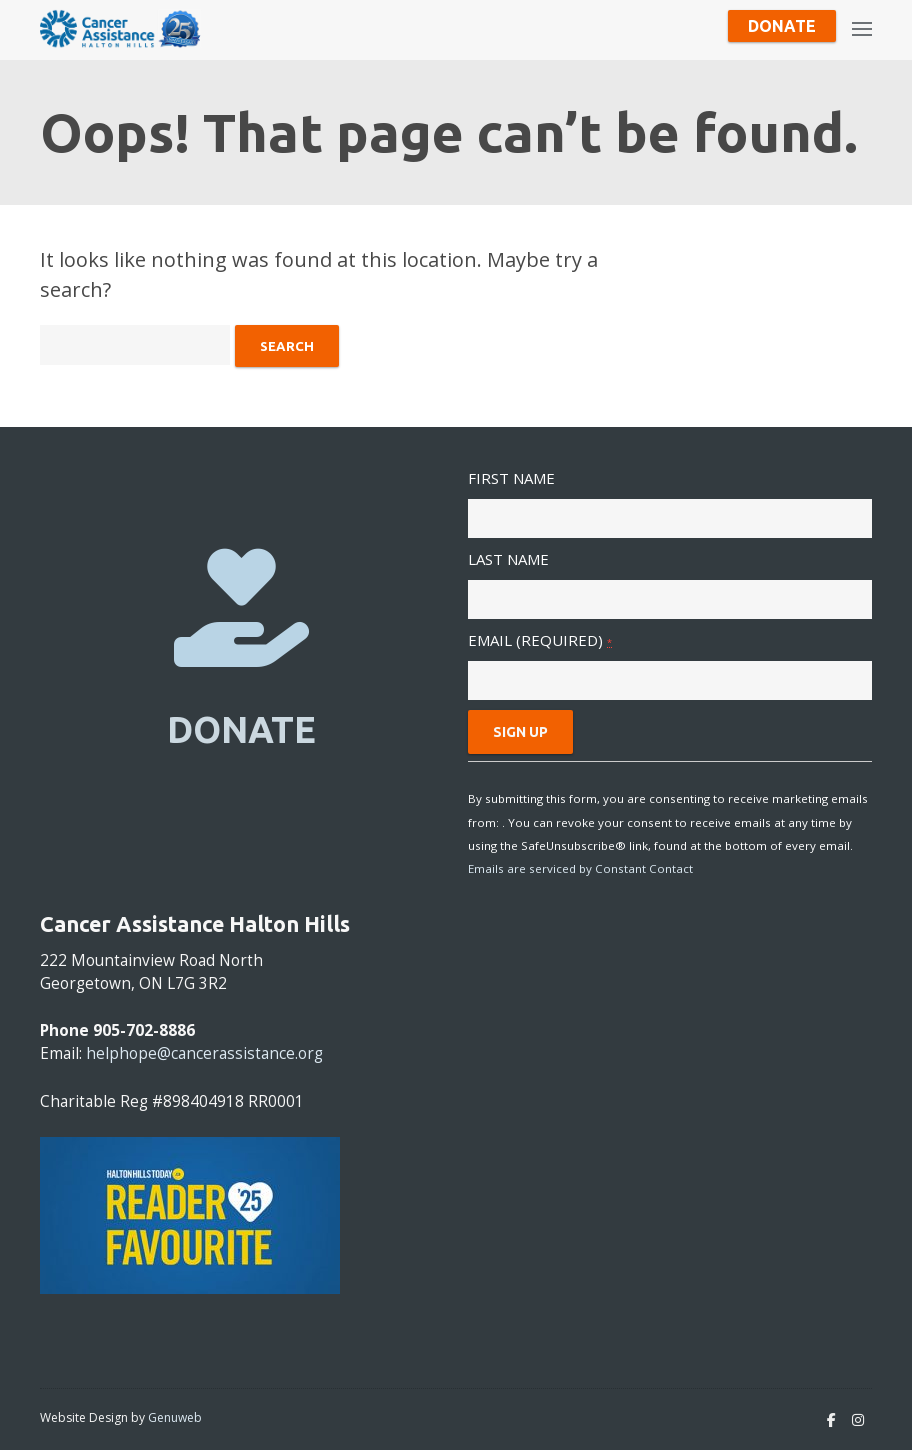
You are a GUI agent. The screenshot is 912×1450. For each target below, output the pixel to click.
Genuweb (175, 1417)
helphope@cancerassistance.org (204, 1053)
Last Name (508, 559)
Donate (782, 26)
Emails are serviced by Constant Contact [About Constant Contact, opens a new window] (580, 868)
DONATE (241, 729)
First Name (511, 478)
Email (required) (540, 640)
